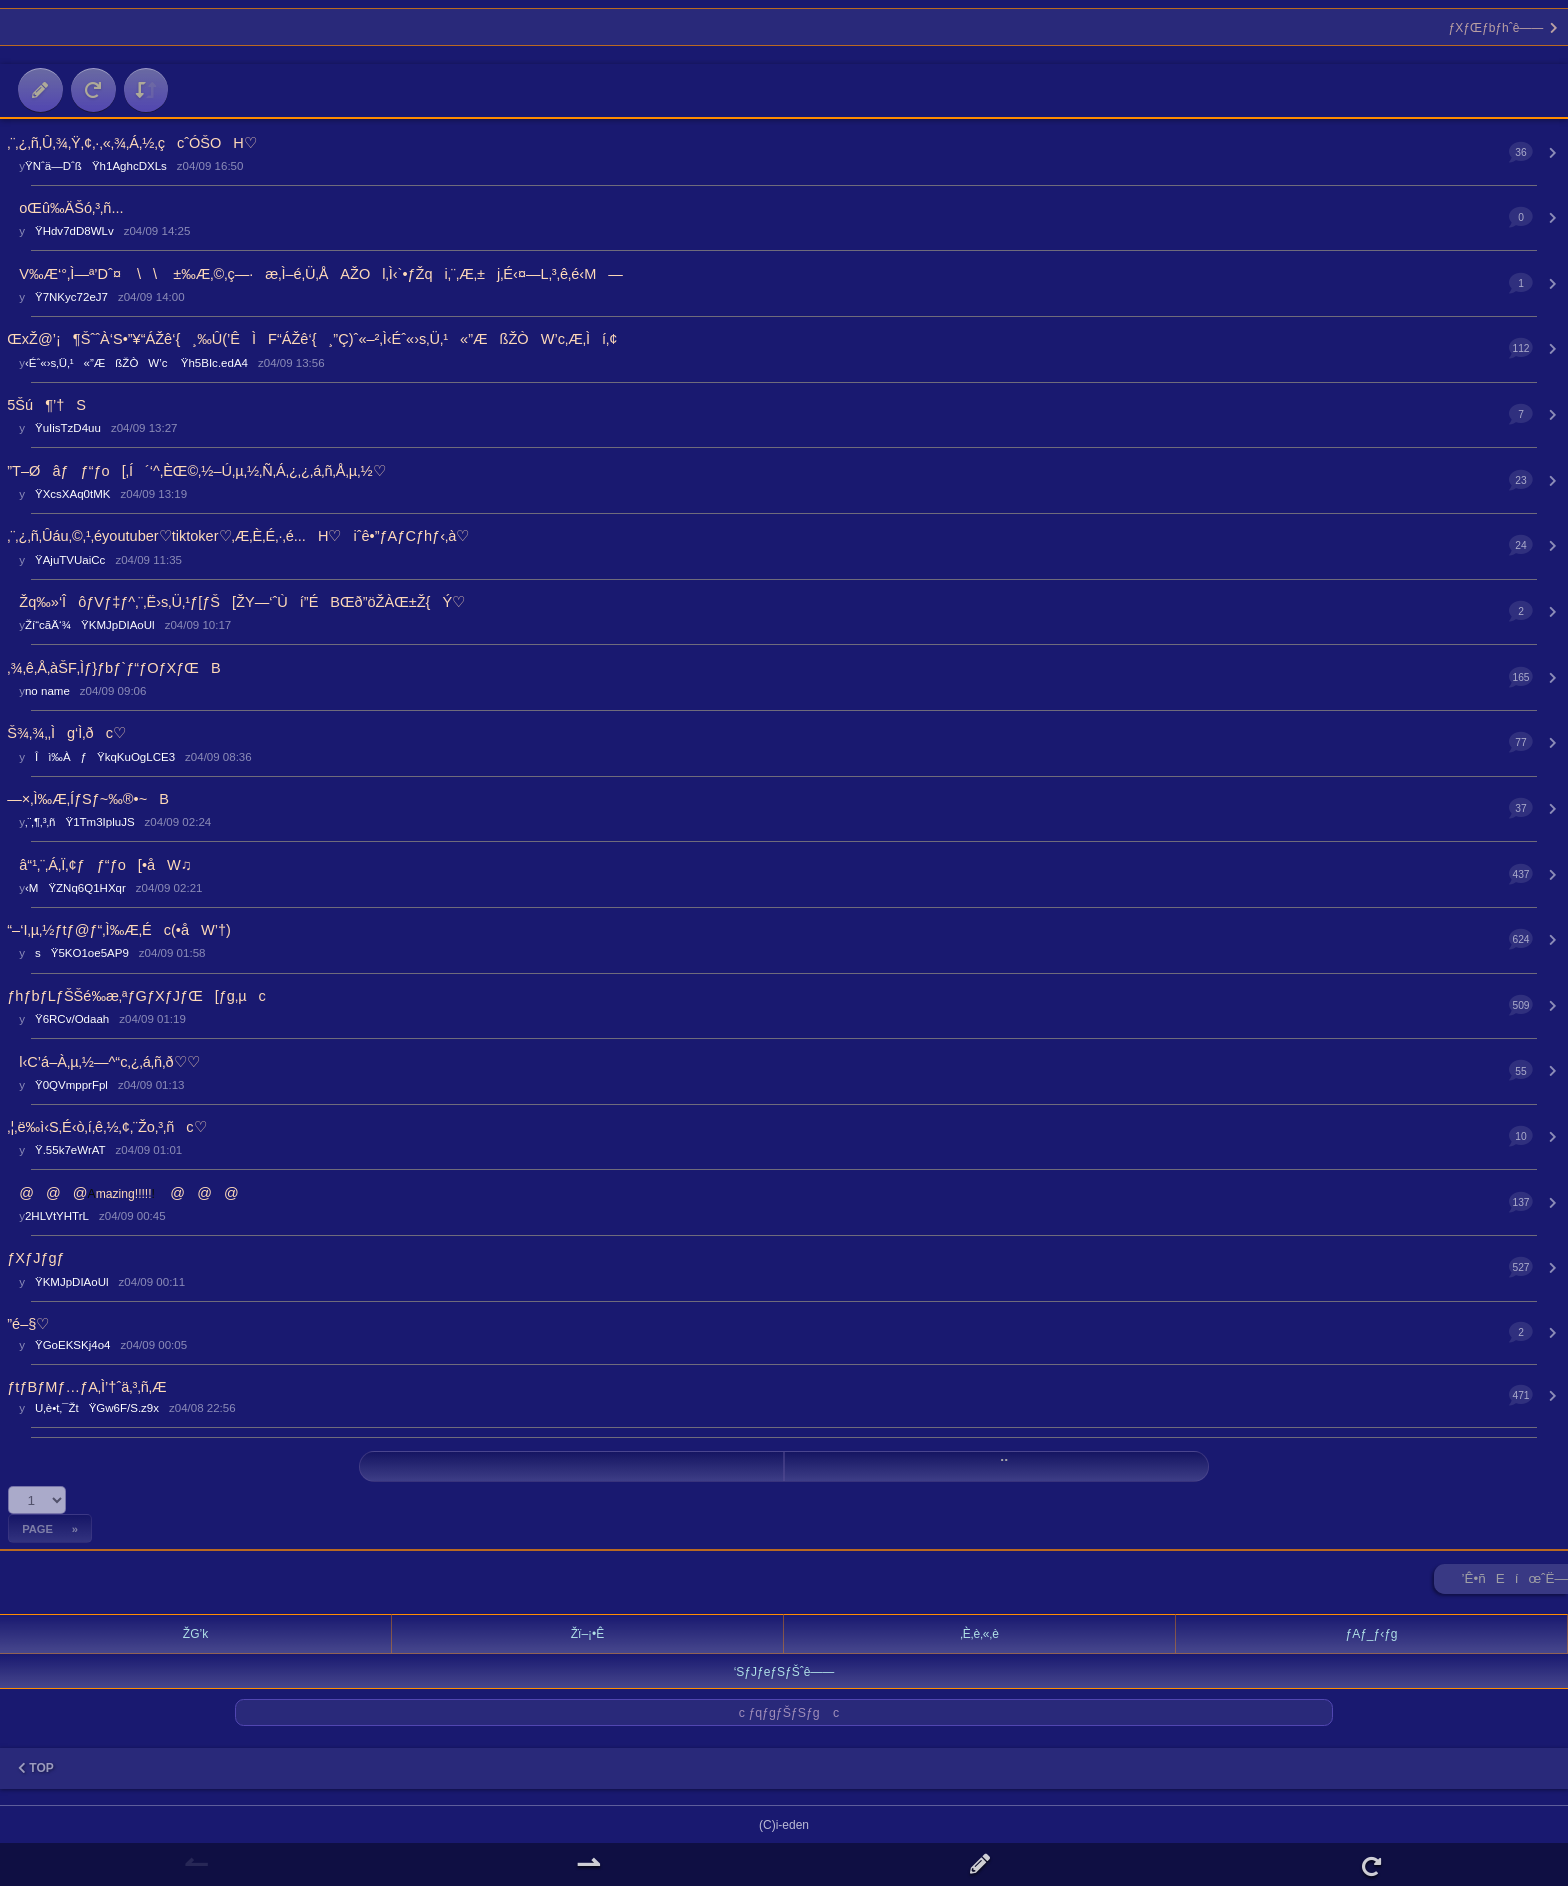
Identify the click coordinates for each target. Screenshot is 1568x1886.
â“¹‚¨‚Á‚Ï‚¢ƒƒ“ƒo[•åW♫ (99, 865)
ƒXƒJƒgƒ (41, 1258)
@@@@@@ (122, 1193)
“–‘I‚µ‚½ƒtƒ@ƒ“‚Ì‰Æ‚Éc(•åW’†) (119, 930)
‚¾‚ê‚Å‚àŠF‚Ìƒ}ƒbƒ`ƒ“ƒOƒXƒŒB (113, 668)
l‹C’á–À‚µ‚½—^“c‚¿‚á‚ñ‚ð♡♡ (103, 1062)
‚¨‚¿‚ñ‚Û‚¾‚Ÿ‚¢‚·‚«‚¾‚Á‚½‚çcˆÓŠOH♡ (132, 143)
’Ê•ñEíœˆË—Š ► (1515, 1582)
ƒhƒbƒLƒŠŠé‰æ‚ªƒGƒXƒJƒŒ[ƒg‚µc (136, 996)
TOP (36, 1768)
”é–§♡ (28, 1324)
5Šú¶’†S (46, 405)
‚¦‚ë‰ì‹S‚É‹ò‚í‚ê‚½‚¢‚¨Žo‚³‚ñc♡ (106, 1127)
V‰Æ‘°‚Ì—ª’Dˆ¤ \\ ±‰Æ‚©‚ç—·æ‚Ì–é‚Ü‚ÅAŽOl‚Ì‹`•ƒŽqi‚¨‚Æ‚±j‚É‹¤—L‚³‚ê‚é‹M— (315, 274)
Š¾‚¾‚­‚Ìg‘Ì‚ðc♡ (66, 733)
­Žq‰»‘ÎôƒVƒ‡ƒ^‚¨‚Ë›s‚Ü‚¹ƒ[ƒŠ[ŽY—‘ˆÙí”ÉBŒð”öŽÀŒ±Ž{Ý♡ (236, 602)
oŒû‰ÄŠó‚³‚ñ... (65, 208)
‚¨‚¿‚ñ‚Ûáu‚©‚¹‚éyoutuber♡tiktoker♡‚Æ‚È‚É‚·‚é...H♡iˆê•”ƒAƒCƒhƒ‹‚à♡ (238, 536)
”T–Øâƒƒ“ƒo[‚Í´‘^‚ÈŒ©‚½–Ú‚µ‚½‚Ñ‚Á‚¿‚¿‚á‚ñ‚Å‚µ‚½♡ (196, 471)
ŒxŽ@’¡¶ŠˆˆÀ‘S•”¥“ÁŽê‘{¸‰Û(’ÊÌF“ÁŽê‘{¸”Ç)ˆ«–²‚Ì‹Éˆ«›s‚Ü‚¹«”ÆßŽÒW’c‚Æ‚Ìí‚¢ (312, 339)
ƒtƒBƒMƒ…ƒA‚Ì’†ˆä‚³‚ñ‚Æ (86, 1387)
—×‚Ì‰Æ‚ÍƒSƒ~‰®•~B (88, 799)
